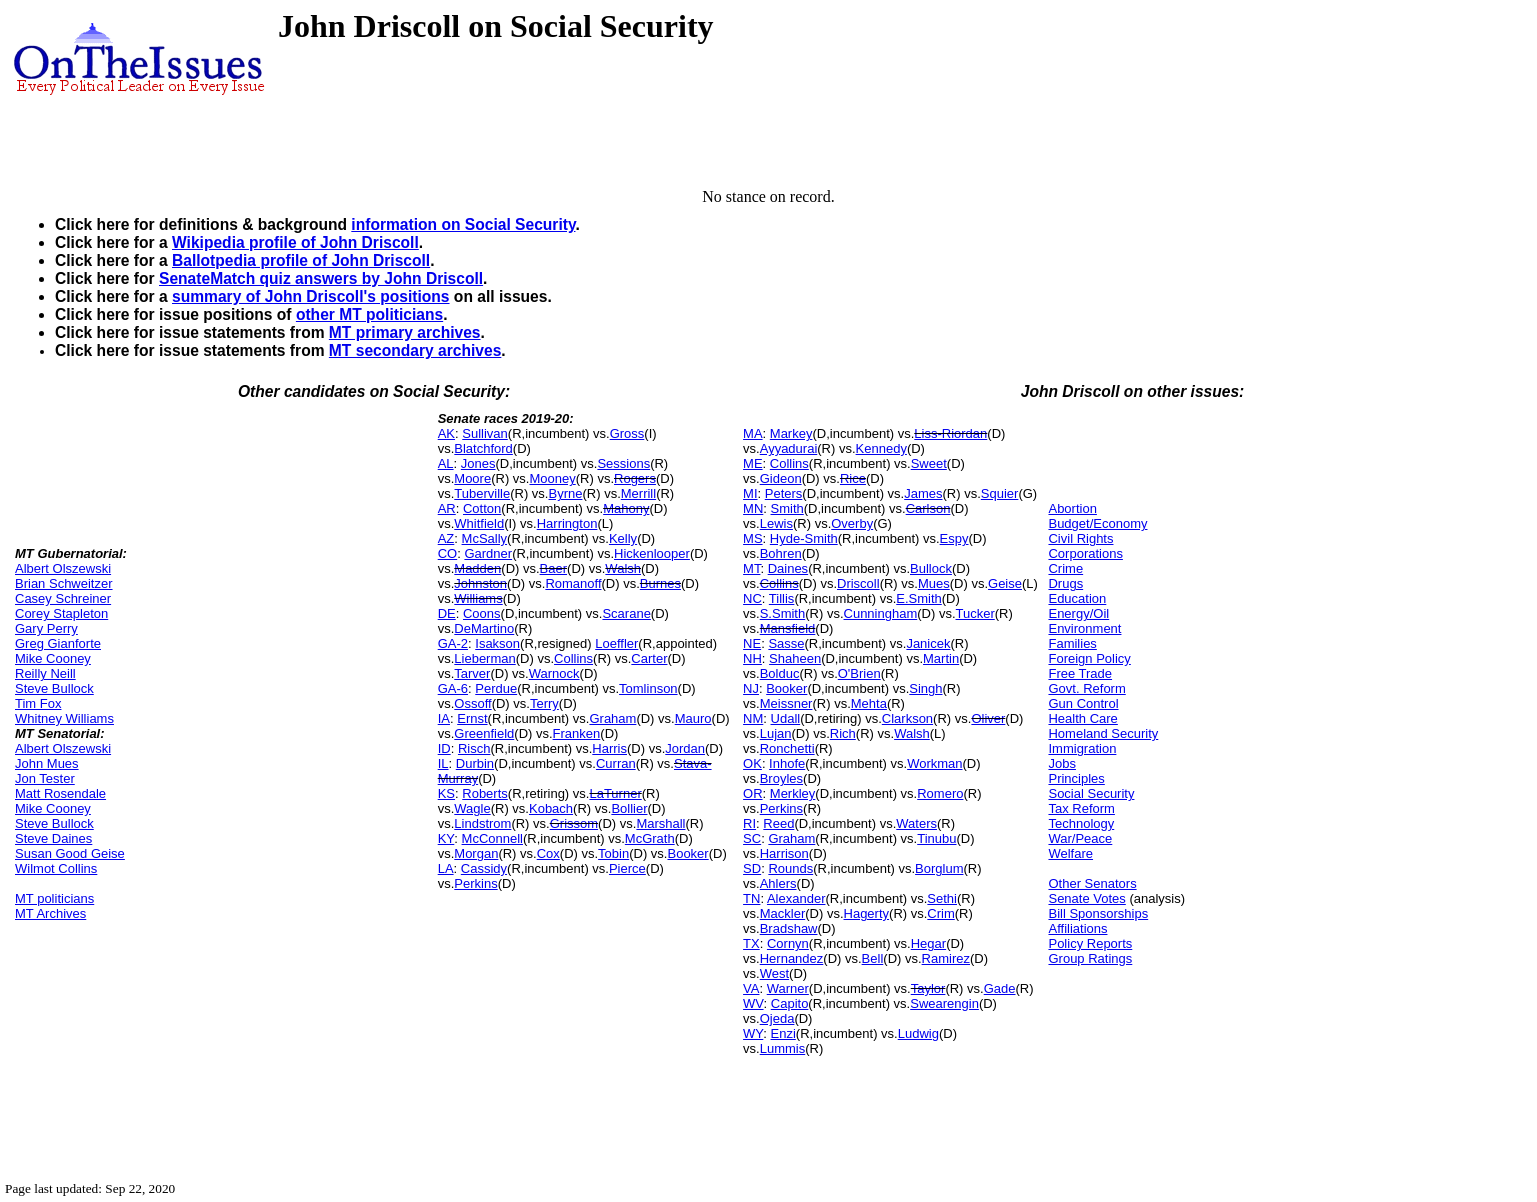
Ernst (472, 718)
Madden (477, 568)
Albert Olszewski (63, 568)
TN (751, 898)
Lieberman (484, 658)
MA (753, 433)
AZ (446, 538)
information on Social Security (463, 224)
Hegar (928, 943)
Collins (573, 658)
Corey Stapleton (61, 613)
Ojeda (777, 1018)
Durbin (475, 763)
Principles (1076, 778)
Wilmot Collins (56, 868)
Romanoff (573, 583)
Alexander (796, 898)
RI (749, 823)
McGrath (650, 838)
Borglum (939, 868)
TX (751, 943)
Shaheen (795, 658)
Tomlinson (648, 688)
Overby (852, 523)
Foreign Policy (1089, 658)
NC (752, 598)
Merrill (638, 493)
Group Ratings (1090, 958)
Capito (790, 1003)
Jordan (685, 748)
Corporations (1085, 553)
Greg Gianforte (58, 643)
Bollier (629, 808)
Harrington (567, 523)
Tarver (472, 673)
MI (750, 493)
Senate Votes (1086, 898)
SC (752, 838)
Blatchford (483, 448)
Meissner (786, 703)
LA (446, 868)
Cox (548, 853)
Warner (788, 988)
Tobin (613, 853)
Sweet (929, 463)
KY (446, 838)
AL (446, 463)
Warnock (554, 673)
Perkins (475, 883)
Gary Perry (46, 628)
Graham (612, 718)
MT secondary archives (415, 350)
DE (447, 613)
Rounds (790, 868)
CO (448, 553)
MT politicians (54, 898)
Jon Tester (45, 778)
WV (753, 1003)
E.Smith (919, 598)
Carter (649, 658)
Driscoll (858, 583)
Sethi (942, 898)
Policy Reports (1090, 943)
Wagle (472, 808)
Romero (940, 793)
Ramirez (946, 958)
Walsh (623, 568)
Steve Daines (53, 838)
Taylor (928, 988)
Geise (1005, 583)
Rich (843, 733)
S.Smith (783, 613)
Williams (478, 598)
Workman (934, 763)
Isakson (497, 643)
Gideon (781, 478)
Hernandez (792, 958)
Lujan (776, 733)
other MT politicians (369, 314)
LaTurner (615, 793)
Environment (1084, 628)
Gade (1000, 988)
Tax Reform (1081, 808)
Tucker (975, 613)
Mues (934, 583)
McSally (485, 538)
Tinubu (936, 838)
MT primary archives (405, 332)
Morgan (476, 853)
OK (752, 763)
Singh (925, 688)
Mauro (693, 718)
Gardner (488, 553)
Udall (786, 718)
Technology (1081, 823)
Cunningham (881, 613)
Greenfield (484, 733)
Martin (941, 658)
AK (446, 433)
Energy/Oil (1078, 613)
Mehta (869, 703)
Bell (873, 958)
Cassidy (484, 868)
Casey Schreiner (63, 598)
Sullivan (485, 433)
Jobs (1061, 763)
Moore (472, 478)
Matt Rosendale (60, 793)
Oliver (988, 718)
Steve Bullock (54, 688)
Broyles (781, 778)
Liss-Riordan (950, 433)
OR (753, 793)
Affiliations (1077, 928)
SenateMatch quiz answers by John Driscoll (321, 278)
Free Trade (1080, 673)
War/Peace (1080, 838)
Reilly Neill (45, 673)
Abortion (1072, 508)
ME (753, 463)
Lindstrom (482, 823)
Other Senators (1092, 883)
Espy (954, 538)
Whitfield (479, 523)
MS (753, 538)
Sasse (786, 643)
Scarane (626, 613)
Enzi (783, 1033)
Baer (553, 568)
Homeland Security (1103, 733)
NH (752, 658)
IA (444, 718)
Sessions (623, 463)
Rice (853, 478)
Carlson (928, 508)
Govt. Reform (1086, 688)
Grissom (574, 823)
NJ (751, 688)
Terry (544, 703)
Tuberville (482, 493)
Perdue (496, 688)
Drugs (1065, 583)
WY (753, 1033)
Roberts (485, 793)
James (923, 493)
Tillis (782, 598)
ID (444, 748)
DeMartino (484, 628)
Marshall (660, 823)
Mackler (783, 913)
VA (751, 988)
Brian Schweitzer (64, 583)
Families (1072, 643)
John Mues (47, 763)
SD (752, 868)
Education (1077, 598)
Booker (687, 853)
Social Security (1091, 793)
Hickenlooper (652, 553)
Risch (474, 748)
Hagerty (867, 913)
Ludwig (918, 1033)
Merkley (793, 793)
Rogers (635, 478)
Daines (788, 568)
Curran (616, 763)
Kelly (623, 538)
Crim (940, 913)
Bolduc (780, 673)
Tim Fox (38, 703)
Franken (577, 733)
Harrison (784, 853)
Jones (478, 463)
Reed (778, 823)
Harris (609, 748)
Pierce (627, 868)
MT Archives (50, 913)
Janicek (928, 643)
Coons (482, 613)
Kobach (551, 808)
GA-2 (453, 643)
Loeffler (616, 643)
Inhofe (787, 763)
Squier (1000, 493)
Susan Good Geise (70, 853)
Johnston (480, 583)
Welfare (1070, 853)
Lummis (783, 1048)
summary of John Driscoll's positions (311, 296)
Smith (787, 508)
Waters (916, 823)
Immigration (1082, 748)
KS (446, 793)
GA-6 (453, 688)
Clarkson (907, 718)
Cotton (482, 508)
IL (443, 763)
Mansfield (788, 628)
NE (752, 643)
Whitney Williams (64, 718)
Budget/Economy (1097, 523)
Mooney (552, 478)
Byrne (565, 493)
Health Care (1082, 718)
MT (751, 568)
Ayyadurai (789, 448)
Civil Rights (1080, 538)
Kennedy (881, 448)
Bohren (781, 553)
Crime (1065, 568)
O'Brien (859, 673)
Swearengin (944, 1003)
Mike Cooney (53, 658)
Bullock (931, 568)
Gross (627, 433)
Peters (784, 493)
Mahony (626, 508)
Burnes (660, 583)
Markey (791, 433)
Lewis (776, 523)
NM (753, 718)
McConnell (492, 838)
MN (753, 508)
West (774, 973)
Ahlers (778, 883)
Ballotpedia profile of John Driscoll (301, 260)
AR (447, 508)
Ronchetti (787, 748)
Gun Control (1083, 703)
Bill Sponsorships (1098, 913)
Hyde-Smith (804, 538)
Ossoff (472, 703)
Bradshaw (789, 928)
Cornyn (788, 943)
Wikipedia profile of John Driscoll (295, 242)
